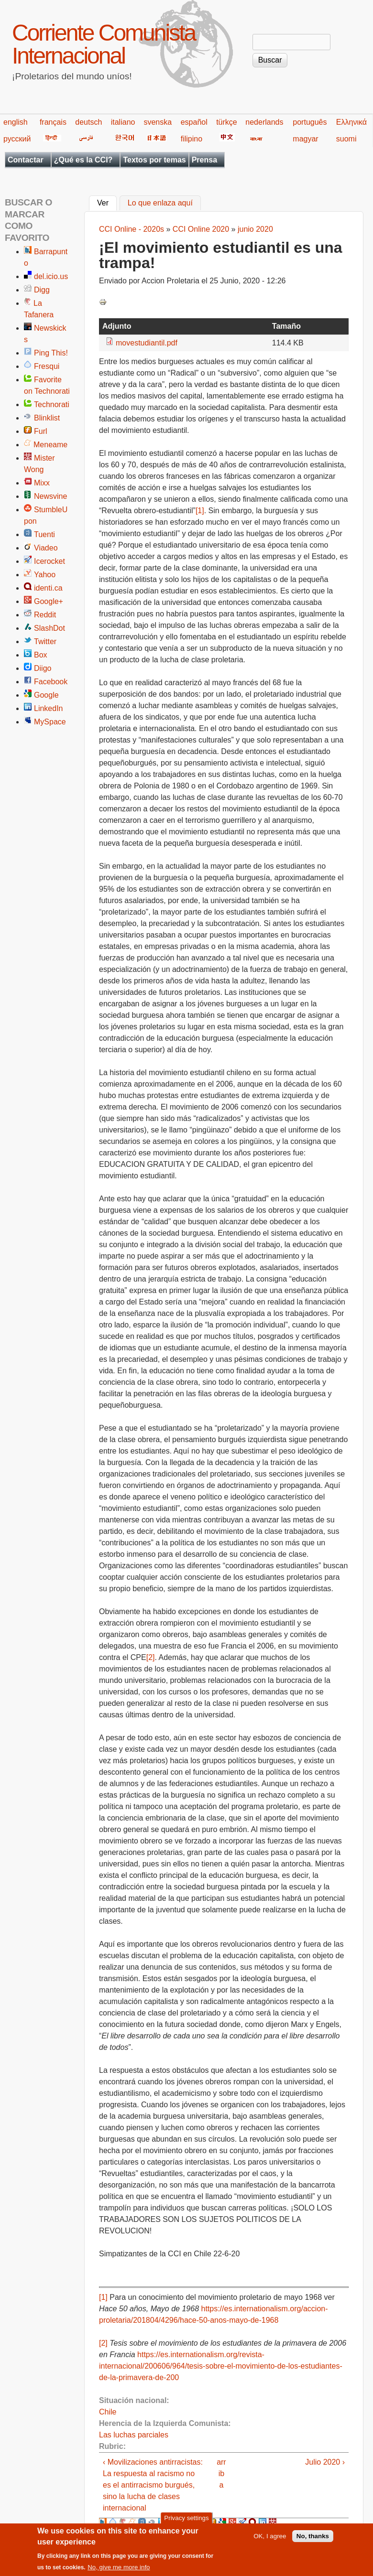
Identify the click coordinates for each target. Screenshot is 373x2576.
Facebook (50, 682)
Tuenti (44, 534)
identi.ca (48, 588)
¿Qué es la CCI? (83, 160)
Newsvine (50, 496)
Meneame (50, 445)
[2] (150, 1657)
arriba (221, 2473)
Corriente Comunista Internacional (103, 44)
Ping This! (51, 353)
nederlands (264, 122)
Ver (107, 202)
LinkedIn (48, 708)
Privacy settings (186, 2520)
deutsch (88, 122)
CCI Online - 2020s (131, 229)
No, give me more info (119, 2569)
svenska (157, 122)
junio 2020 (255, 229)
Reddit (45, 615)
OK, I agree (269, 2538)
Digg (42, 290)
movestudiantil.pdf (146, 343)
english (15, 122)
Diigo (42, 668)
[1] (200, 511)
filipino (191, 139)
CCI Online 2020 (201, 229)
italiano (123, 122)
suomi (346, 139)
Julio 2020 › (325, 2462)
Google (46, 695)
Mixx (42, 483)
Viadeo (46, 548)
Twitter (45, 641)
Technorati (51, 404)
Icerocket (49, 561)
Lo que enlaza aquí (160, 203)
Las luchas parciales (133, 2435)
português (310, 122)
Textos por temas (154, 160)
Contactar (26, 160)
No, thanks (312, 2538)
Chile (107, 2412)
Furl (40, 431)
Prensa (204, 160)
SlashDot (49, 628)
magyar (305, 139)
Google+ (48, 601)
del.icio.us (51, 276)
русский (17, 139)
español (194, 122)
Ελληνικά (351, 122)
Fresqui (46, 366)
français (53, 122)
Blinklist (47, 418)
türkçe (226, 122)
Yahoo (44, 575)
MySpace (50, 722)
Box (40, 655)
